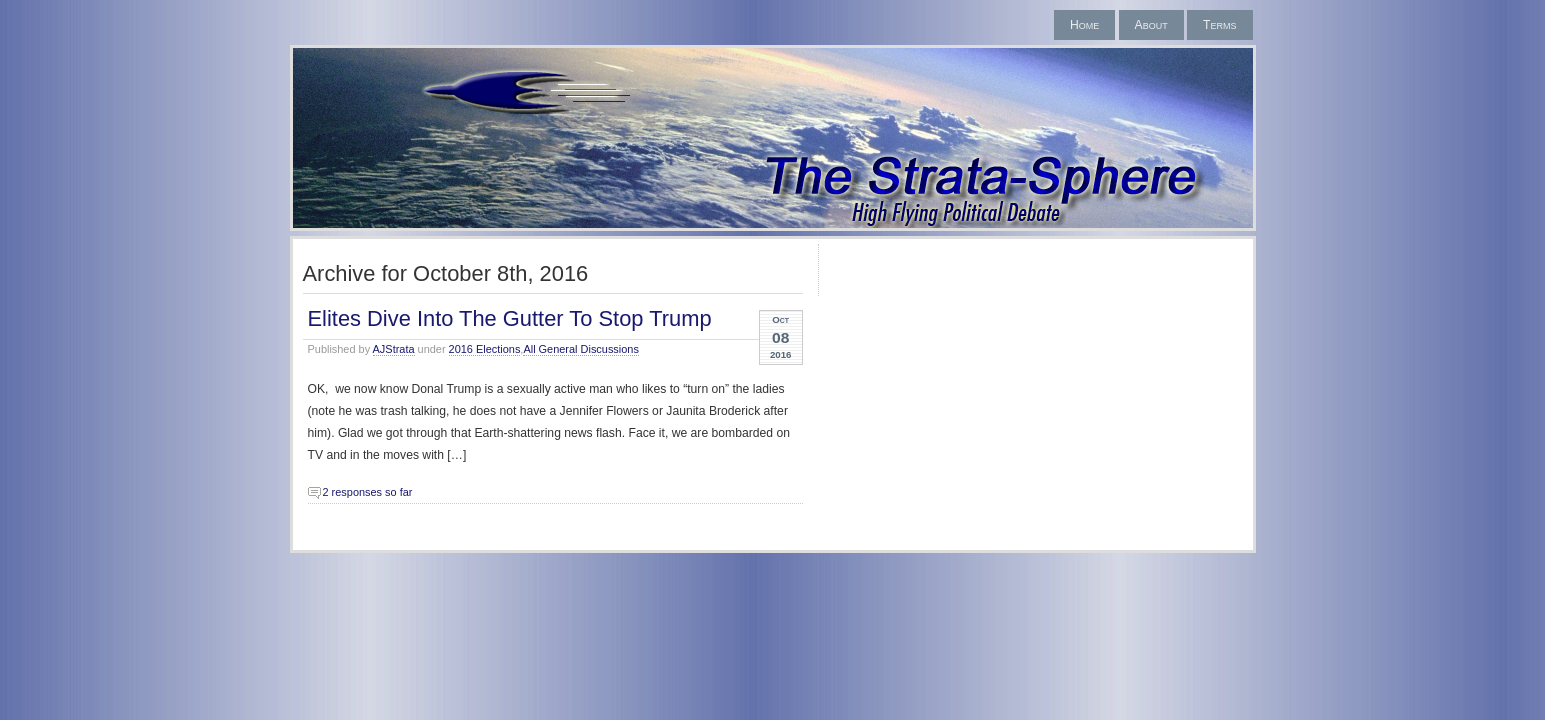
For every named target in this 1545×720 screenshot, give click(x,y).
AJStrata (394, 349)
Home (1084, 25)
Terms (1219, 25)
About (1151, 25)
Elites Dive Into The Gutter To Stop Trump (510, 318)
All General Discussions (581, 349)
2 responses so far (368, 492)
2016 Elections (485, 349)
